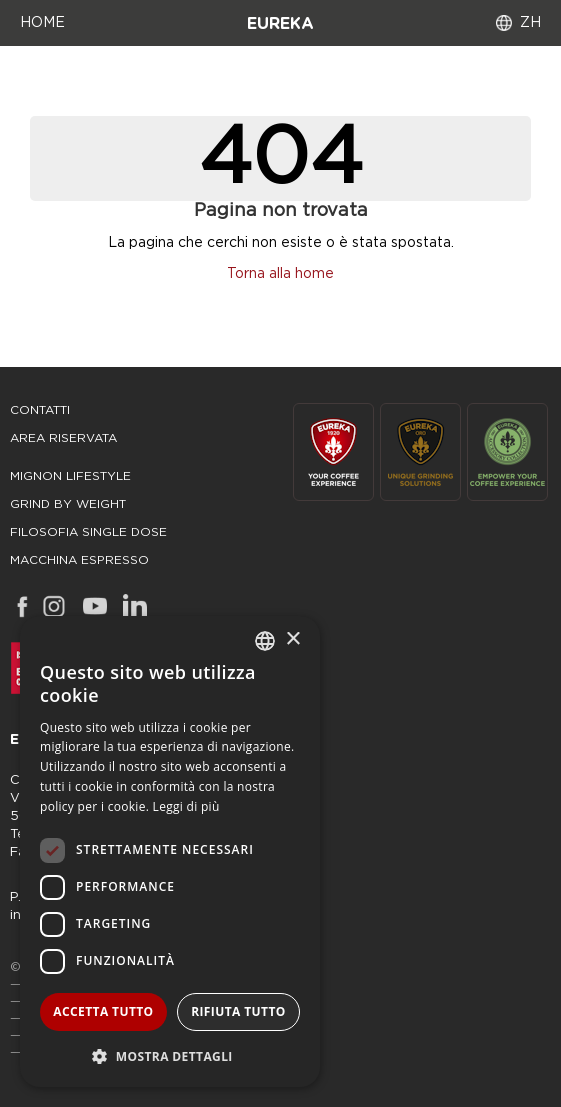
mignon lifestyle (70, 476)
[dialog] (170, 851)
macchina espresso (79, 560)
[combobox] (265, 641)
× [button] (292, 639)
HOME (42, 23)
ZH (530, 23)
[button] (170, 1055)
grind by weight (68, 504)
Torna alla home (280, 274)
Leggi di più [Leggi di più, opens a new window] (186, 806)
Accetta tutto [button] (103, 1011)
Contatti (40, 410)
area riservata (63, 438)
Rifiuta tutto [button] (238, 1011)
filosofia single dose (88, 532)
